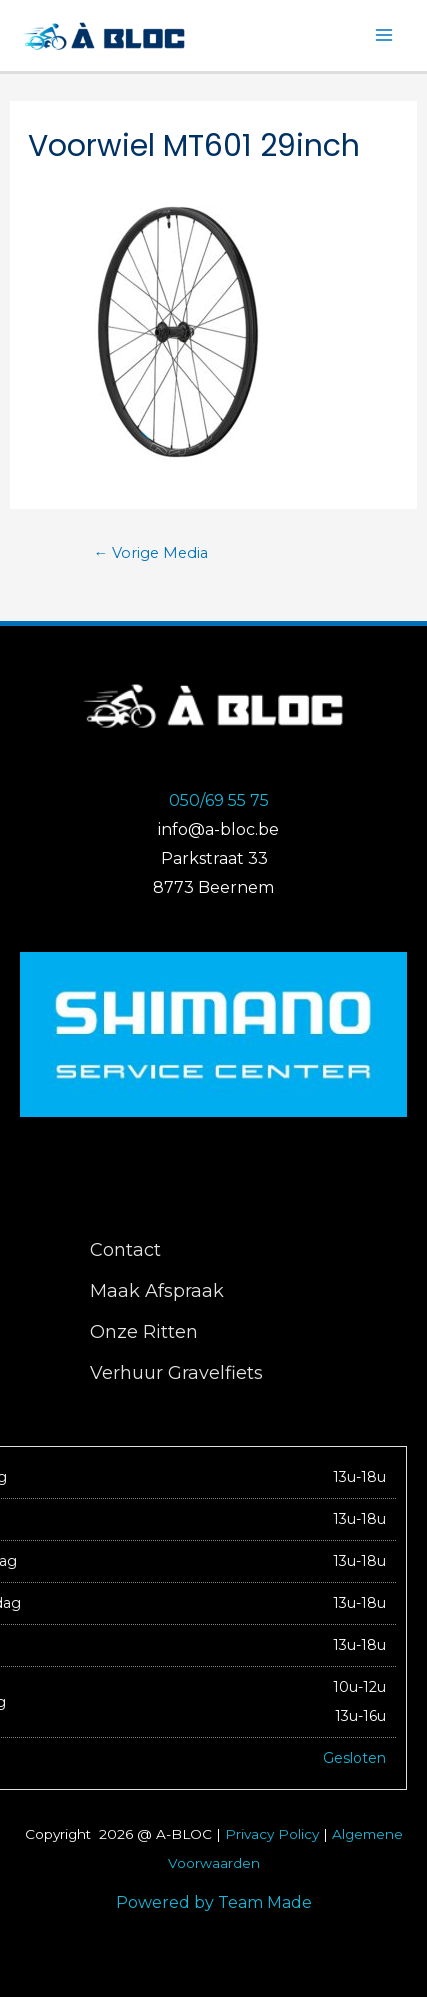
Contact (125, 1250)
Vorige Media (151, 553)
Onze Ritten (144, 1332)
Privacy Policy (272, 1834)
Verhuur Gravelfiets (176, 1373)
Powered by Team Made (214, 1902)
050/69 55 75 (219, 800)
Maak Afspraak (157, 1291)
